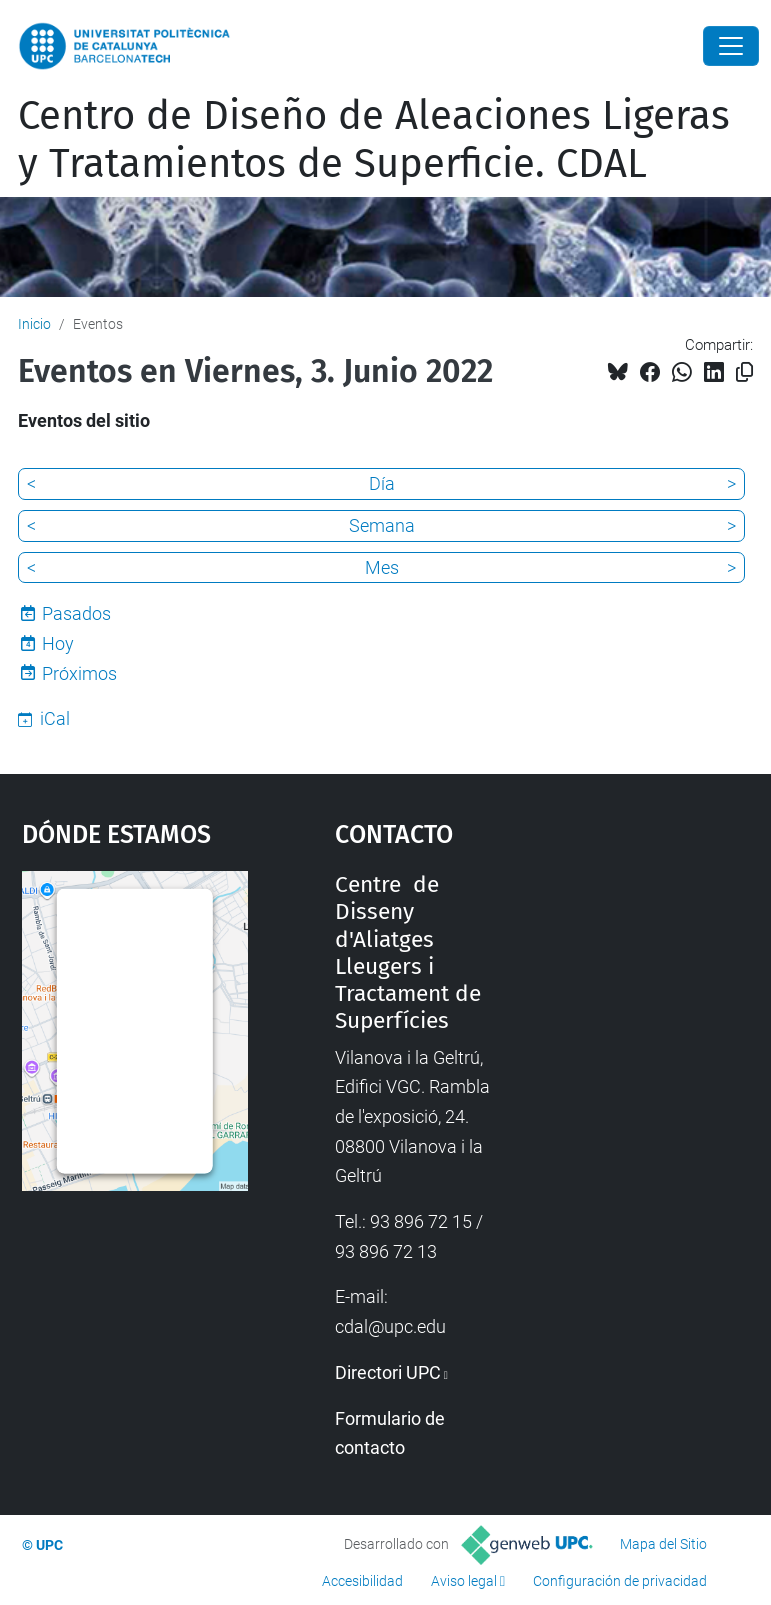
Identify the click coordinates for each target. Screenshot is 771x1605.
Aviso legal (464, 1581)
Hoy (58, 643)
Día (382, 483)
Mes (382, 567)
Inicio (34, 324)
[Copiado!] (744, 372)
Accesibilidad (362, 1581)
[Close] (731, 46)
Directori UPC (388, 1372)
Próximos (79, 673)
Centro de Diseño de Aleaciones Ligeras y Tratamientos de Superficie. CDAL (374, 140)
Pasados (76, 613)
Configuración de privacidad (620, 1581)
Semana (382, 525)
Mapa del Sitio (663, 1544)
